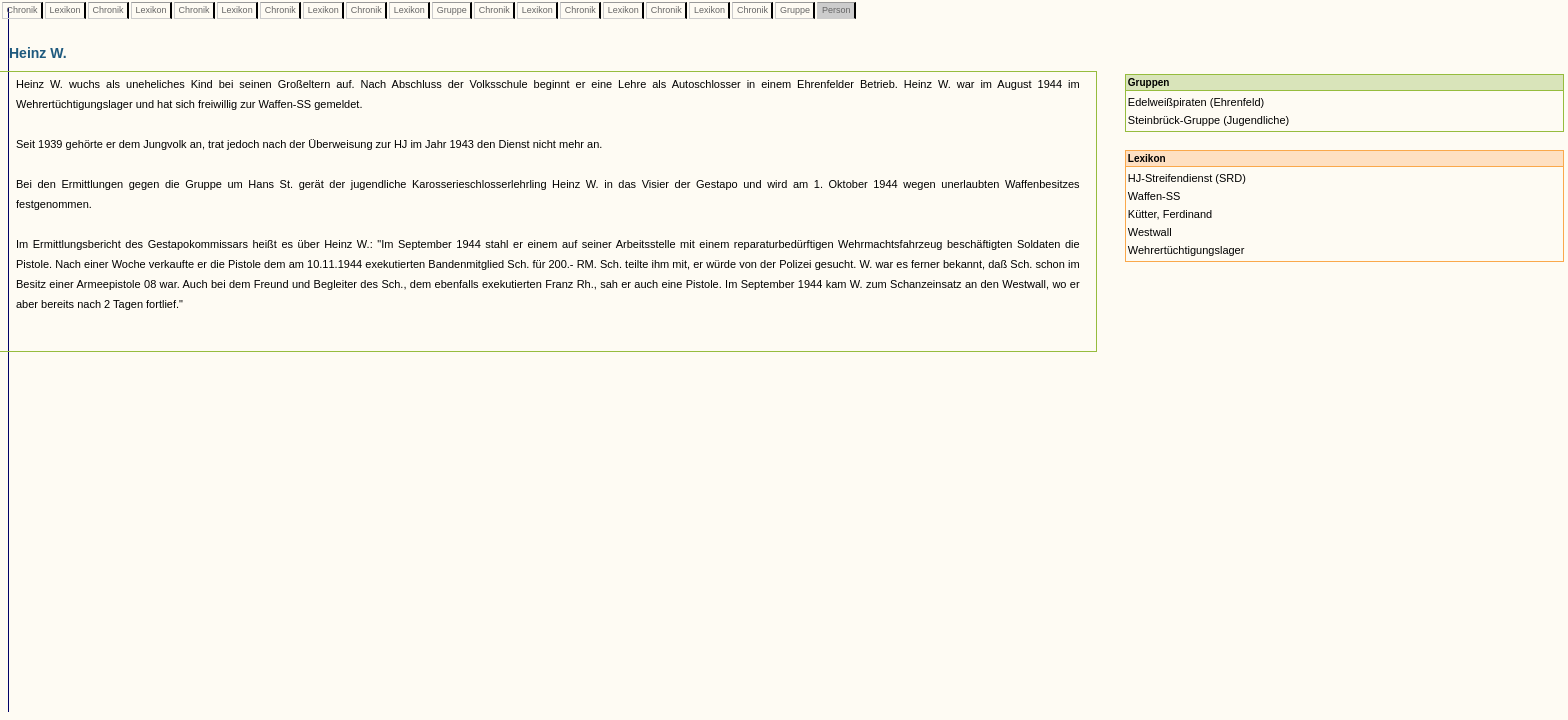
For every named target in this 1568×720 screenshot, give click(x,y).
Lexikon (65, 10)
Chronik (22, 10)
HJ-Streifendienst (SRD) (1187, 178)
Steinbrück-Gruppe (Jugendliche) (1208, 120)
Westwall (1150, 232)
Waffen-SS (1154, 196)
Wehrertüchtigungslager (1186, 250)
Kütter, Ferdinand (1170, 214)
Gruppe (451, 10)
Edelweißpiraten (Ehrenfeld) (1196, 102)
